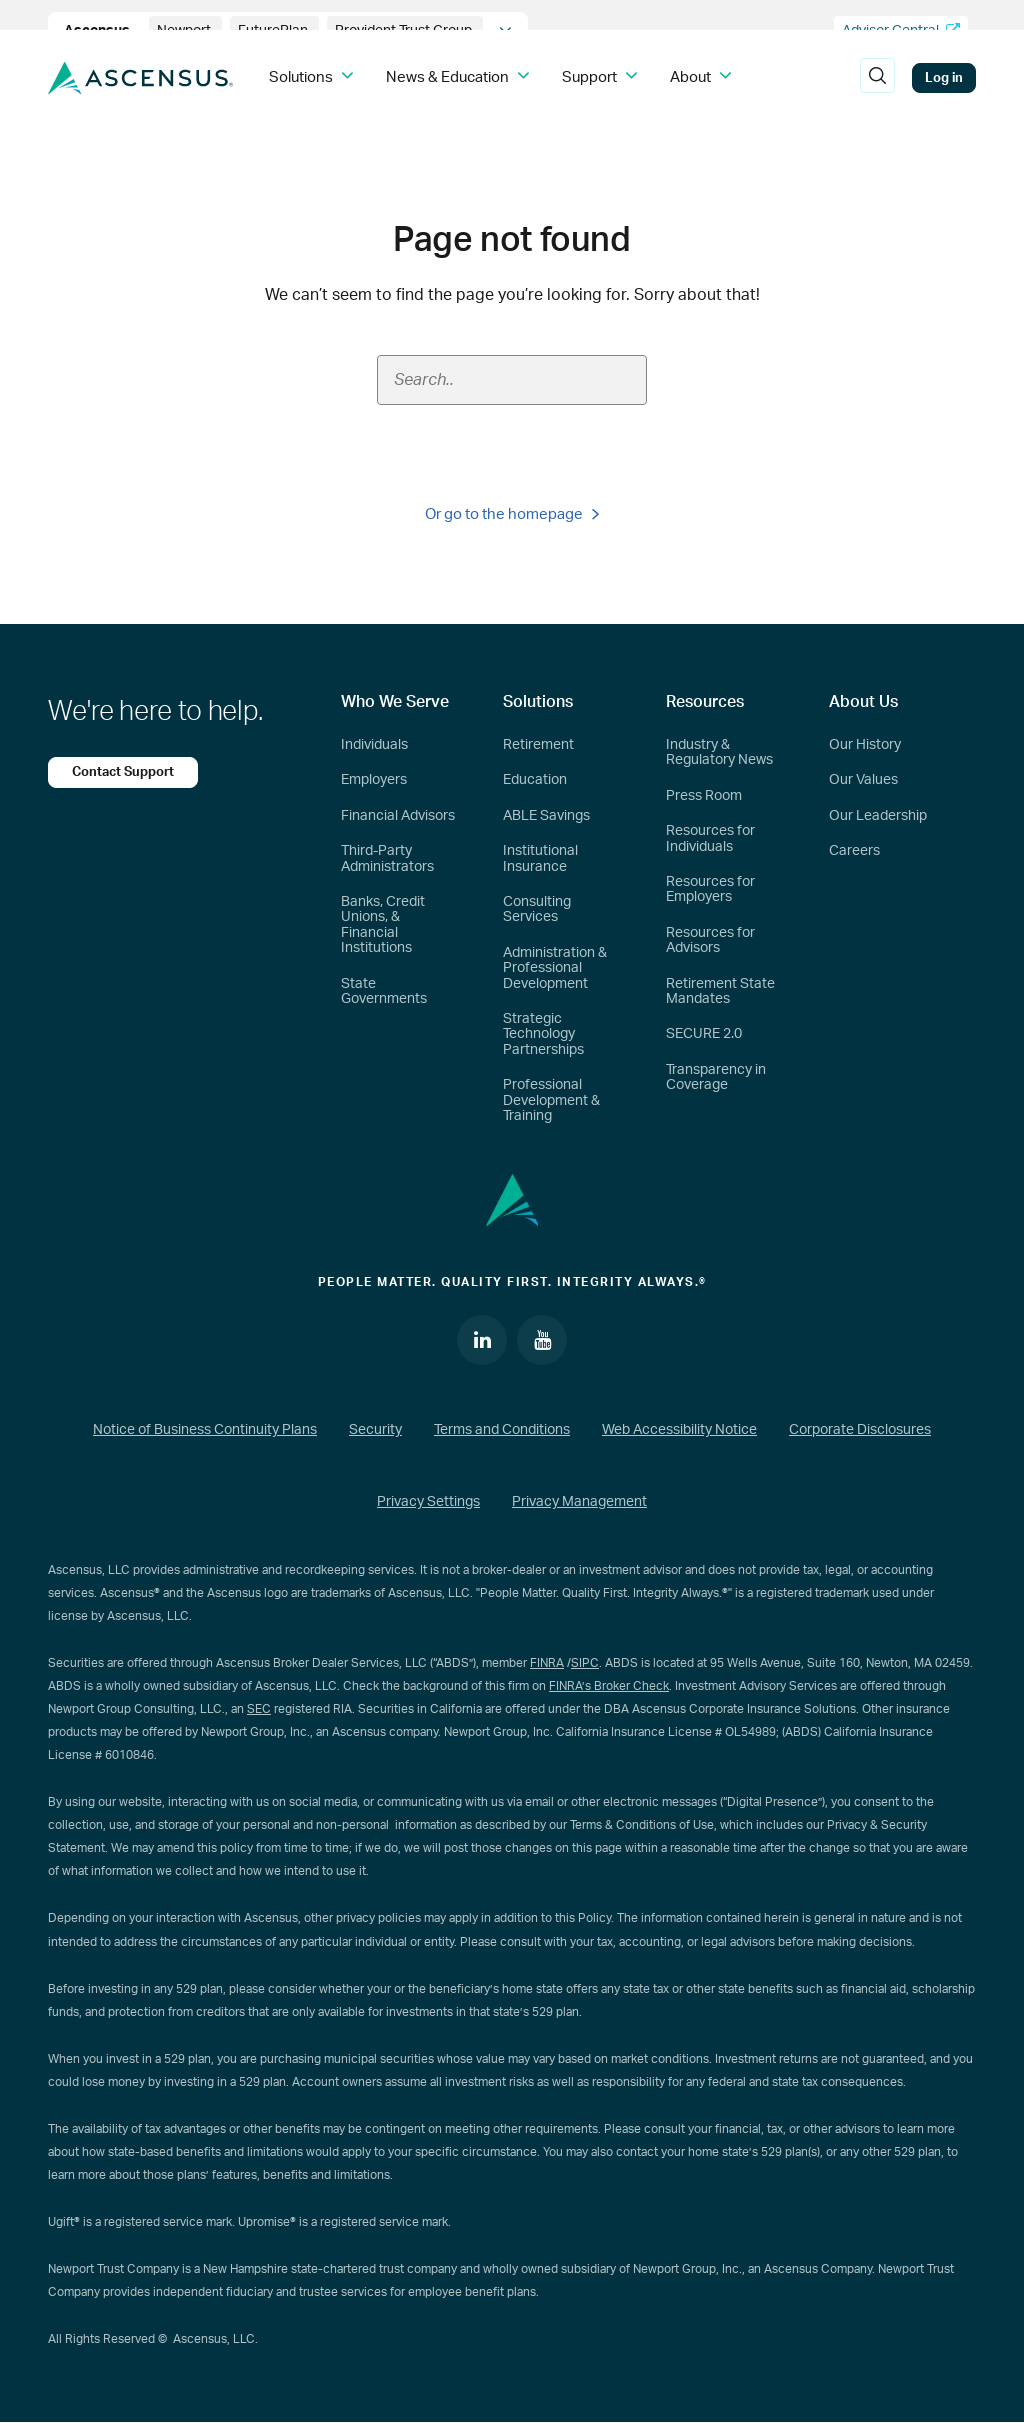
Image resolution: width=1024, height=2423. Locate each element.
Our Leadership (878, 816)
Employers (374, 780)
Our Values (863, 780)
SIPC (585, 1663)
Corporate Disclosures (860, 1430)
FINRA (547, 1663)
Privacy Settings (428, 1502)
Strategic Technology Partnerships (543, 1034)
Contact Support (123, 772)
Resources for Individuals (710, 838)
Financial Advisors (398, 816)
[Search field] (512, 380)
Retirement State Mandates (720, 991)
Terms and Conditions (502, 1430)
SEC (259, 1709)
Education (535, 780)
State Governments (384, 991)
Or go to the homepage (512, 514)
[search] (877, 78)
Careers (854, 851)
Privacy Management (579, 1502)
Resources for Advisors (710, 940)
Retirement (538, 745)
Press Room (704, 796)
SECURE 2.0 (704, 1034)
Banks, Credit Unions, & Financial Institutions (383, 925)
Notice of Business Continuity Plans (205, 1430)
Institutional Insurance (540, 858)
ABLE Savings (546, 816)
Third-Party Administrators (387, 858)
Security (375, 1430)
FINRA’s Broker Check (609, 1686)
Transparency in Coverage (716, 1077)
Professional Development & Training (551, 1100)
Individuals (374, 745)
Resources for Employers (710, 889)
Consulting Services (537, 909)
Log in (944, 78)
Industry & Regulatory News (719, 752)
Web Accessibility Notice (679, 1430)
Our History (865, 745)
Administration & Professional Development (555, 968)
